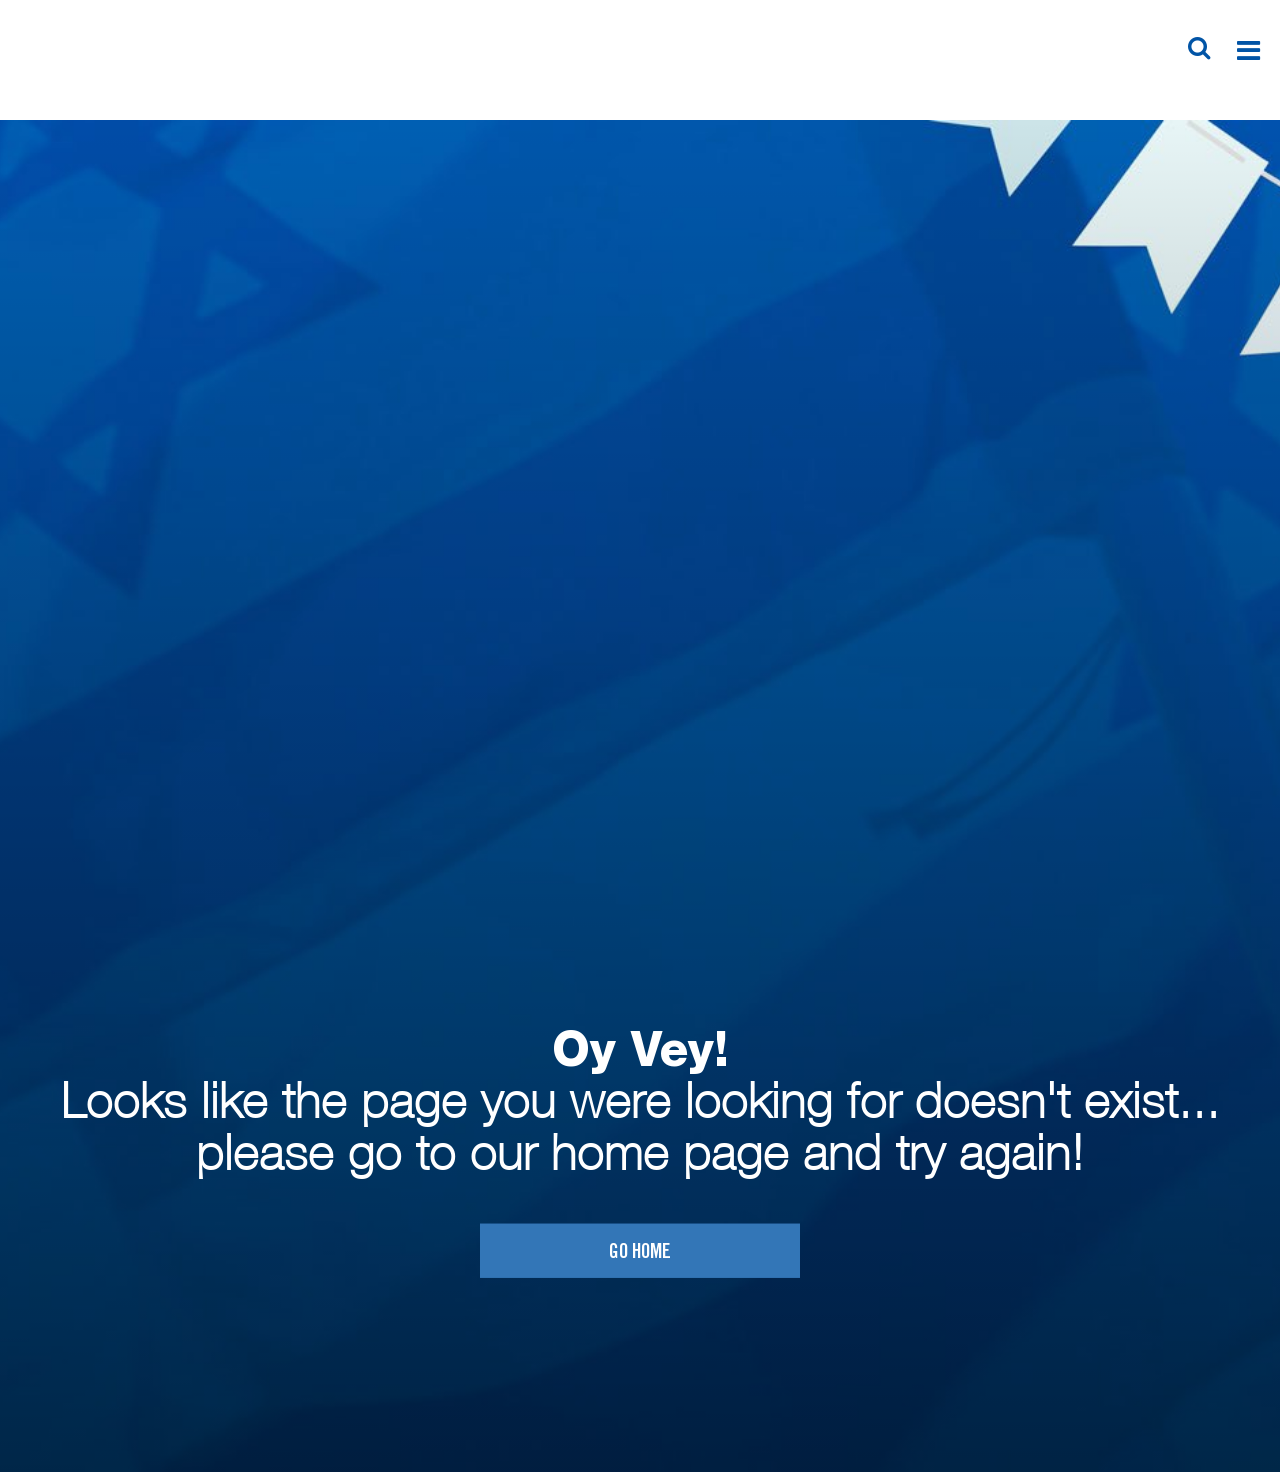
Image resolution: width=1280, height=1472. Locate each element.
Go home (640, 1252)
